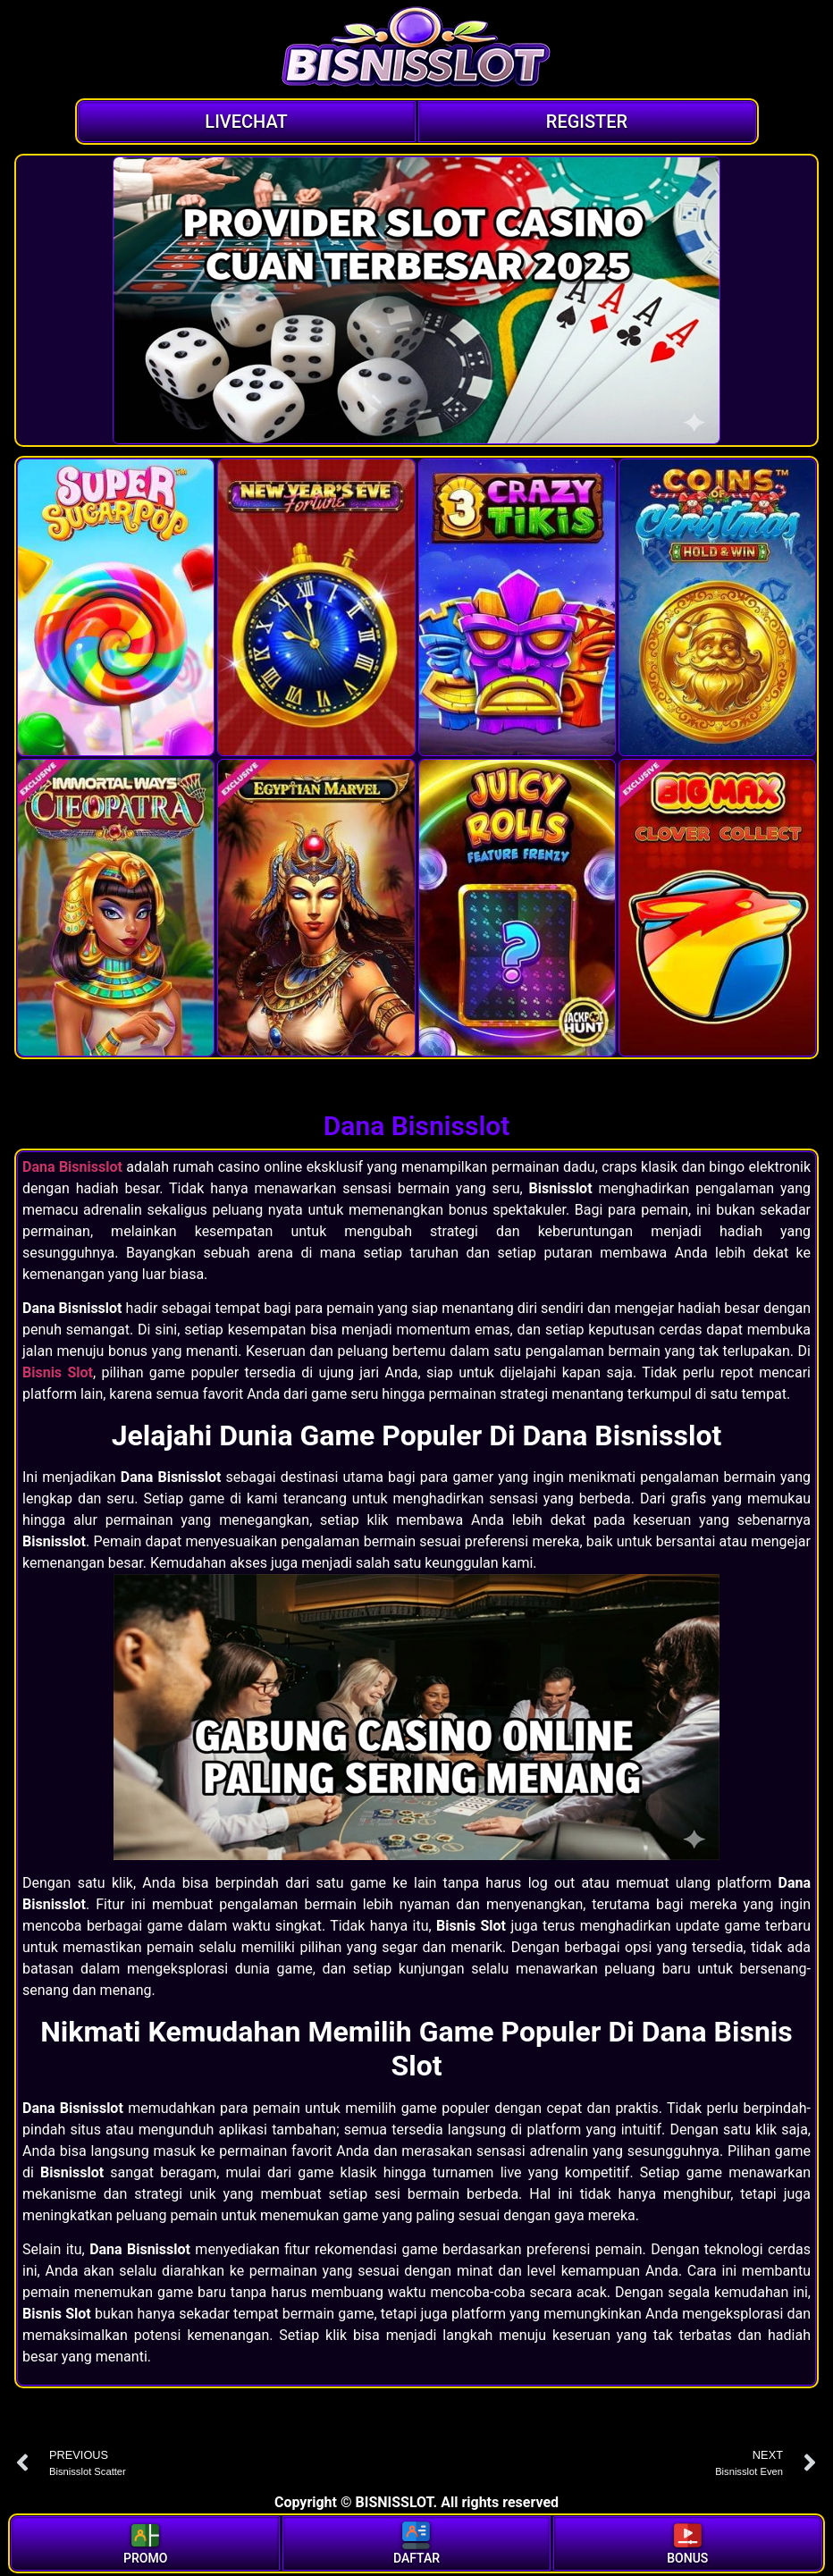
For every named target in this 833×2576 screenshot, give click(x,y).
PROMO (145, 2542)
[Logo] (416, 49)
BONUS (687, 2542)
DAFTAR (416, 2542)
